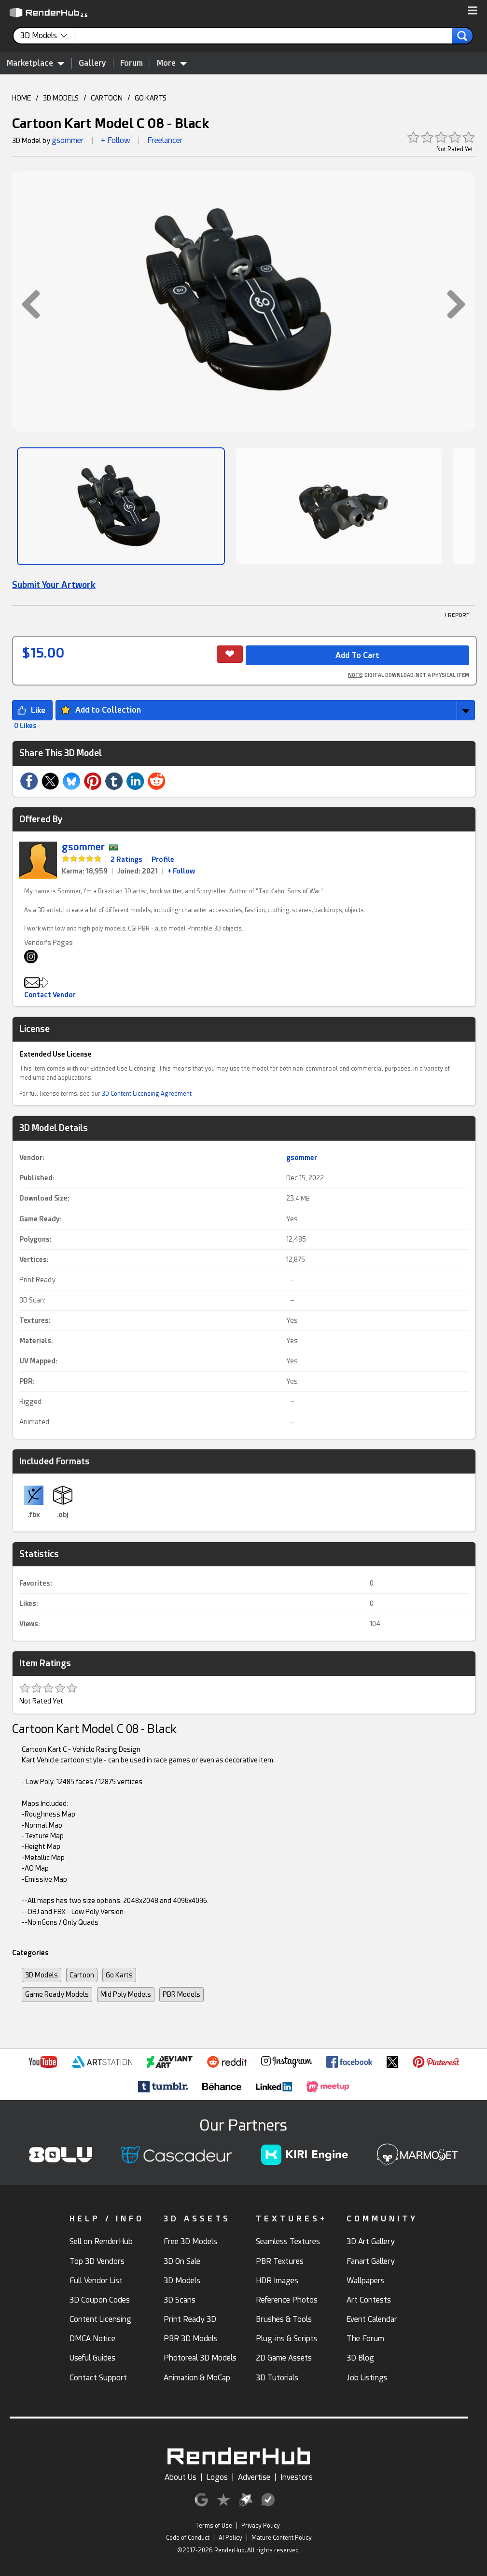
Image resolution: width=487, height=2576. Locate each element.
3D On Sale (182, 2261)
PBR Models (181, 1994)
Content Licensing (100, 2319)
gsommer (68, 140)
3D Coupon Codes (100, 2299)
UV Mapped (37, 1361)
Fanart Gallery (371, 2261)
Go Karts (119, 1975)
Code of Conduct (187, 2537)
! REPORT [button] (457, 615)
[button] (472, 11)
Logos (217, 2477)
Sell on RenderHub (101, 2241)
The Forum (365, 2338)
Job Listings (367, 2377)
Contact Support (98, 2377)
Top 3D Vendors (97, 2261)
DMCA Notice (92, 2338)
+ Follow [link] (181, 871)
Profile (163, 859)
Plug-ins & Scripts (287, 2338)
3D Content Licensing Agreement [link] (147, 1093)
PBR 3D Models (191, 2338)
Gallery (92, 63)
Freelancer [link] (165, 140)
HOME (21, 98)
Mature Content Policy (281, 2537)
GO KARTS (151, 98)
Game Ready (39, 1219)
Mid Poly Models (125, 1994)
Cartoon (82, 1975)
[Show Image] (121, 506)
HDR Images (277, 2280)
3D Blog (360, 2357)
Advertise (254, 2477)
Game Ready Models (57, 1994)
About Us (180, 2477)
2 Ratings (126, 859)
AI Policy (230, 2537)
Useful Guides (92, 2357)
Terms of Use (213, 2525)
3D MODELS (61, 98)
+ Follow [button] (115, 140)
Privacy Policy (260, 2525)
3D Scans (179, 2299)
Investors (296, 2477)
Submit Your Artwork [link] (54, 585)
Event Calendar (372, 2319)
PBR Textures (280, 2261)
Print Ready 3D (190, 2319)
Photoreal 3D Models (200, 2357)
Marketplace (36, 63)
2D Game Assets (284, 2357)
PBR (26, 1381)
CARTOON (107, 98)
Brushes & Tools (284, 2319)
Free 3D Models (190, 2241)
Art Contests (369, 2299)
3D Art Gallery (371, 2241)
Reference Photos (287, 2299)
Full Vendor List (96, 2280)
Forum (131, 63)
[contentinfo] (47, 35)
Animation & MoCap (197, 2377)
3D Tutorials (277, 2377)
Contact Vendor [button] (50, 995)
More (172, 63)
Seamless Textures (288, 2241)
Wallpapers (366, 2280)
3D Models (41, 1975)
